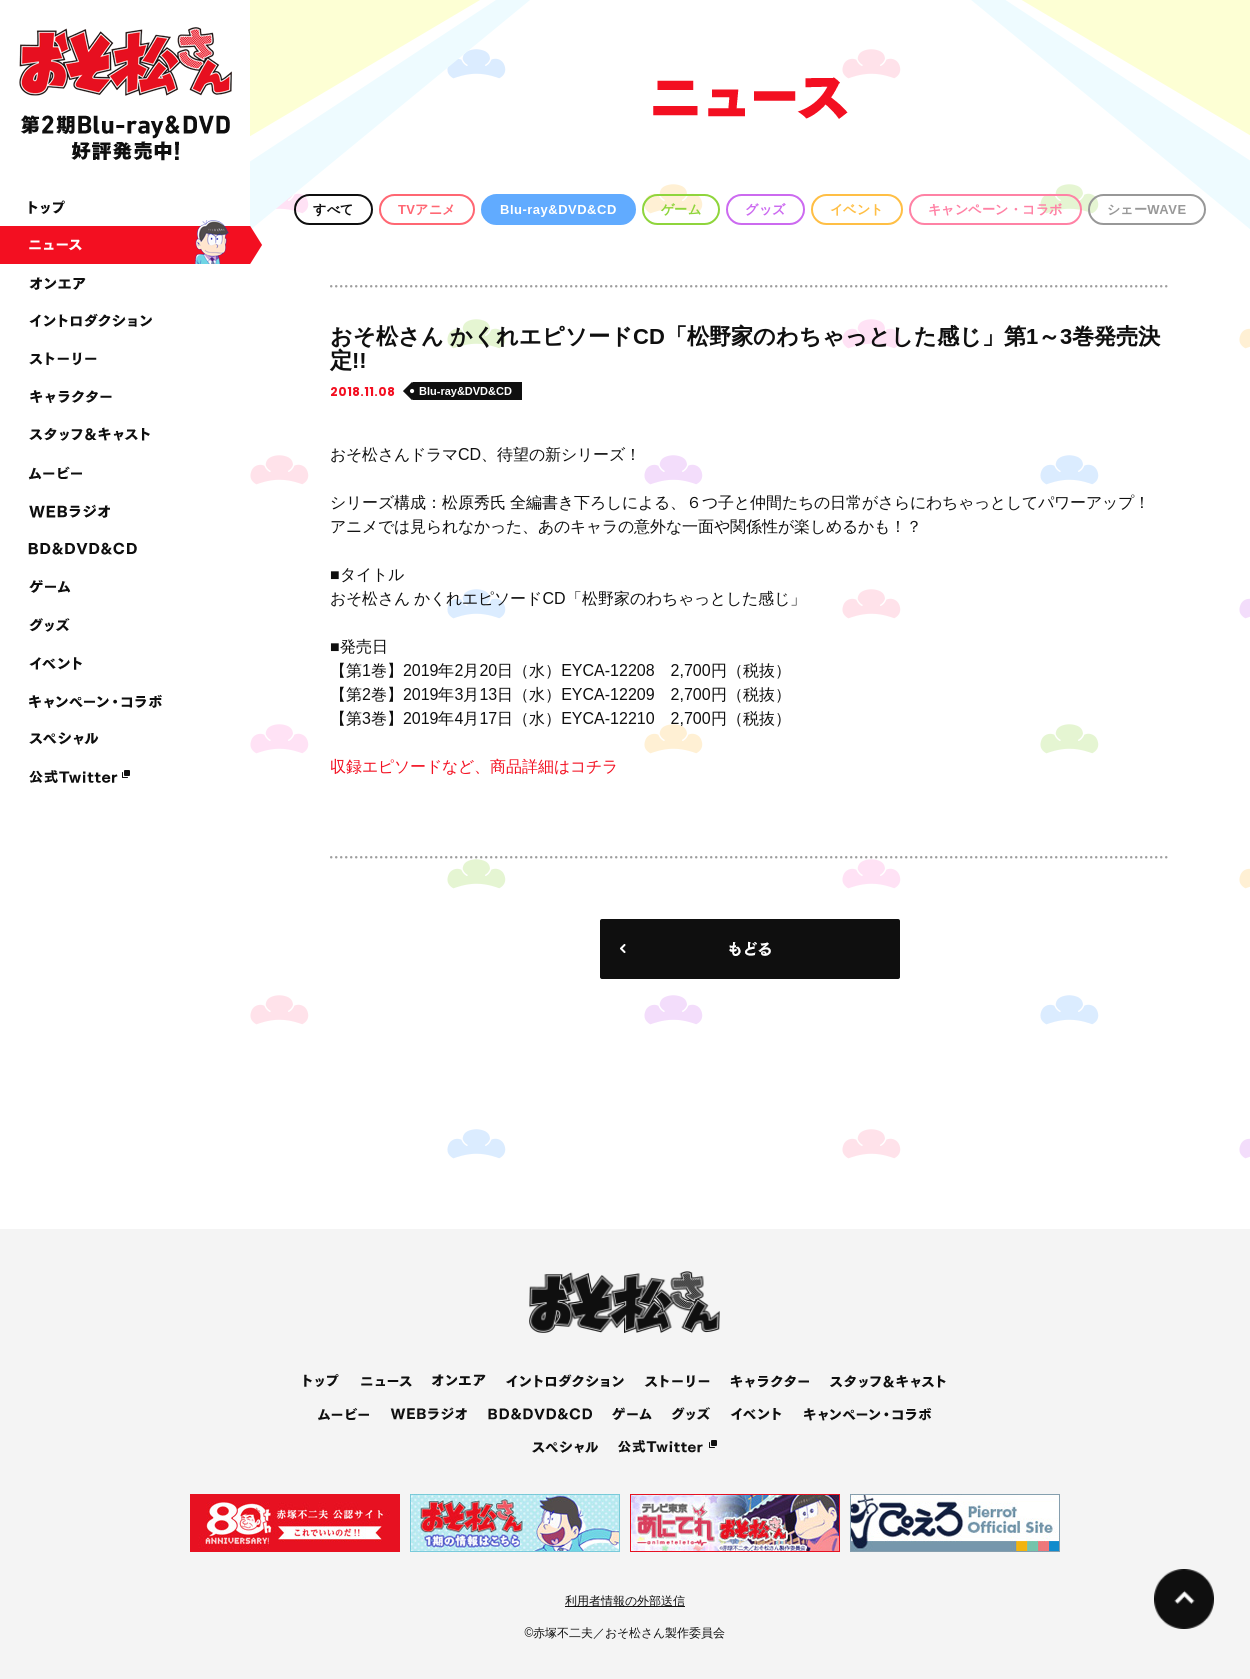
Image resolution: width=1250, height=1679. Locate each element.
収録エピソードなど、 (410, 766)
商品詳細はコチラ (554, 766)
